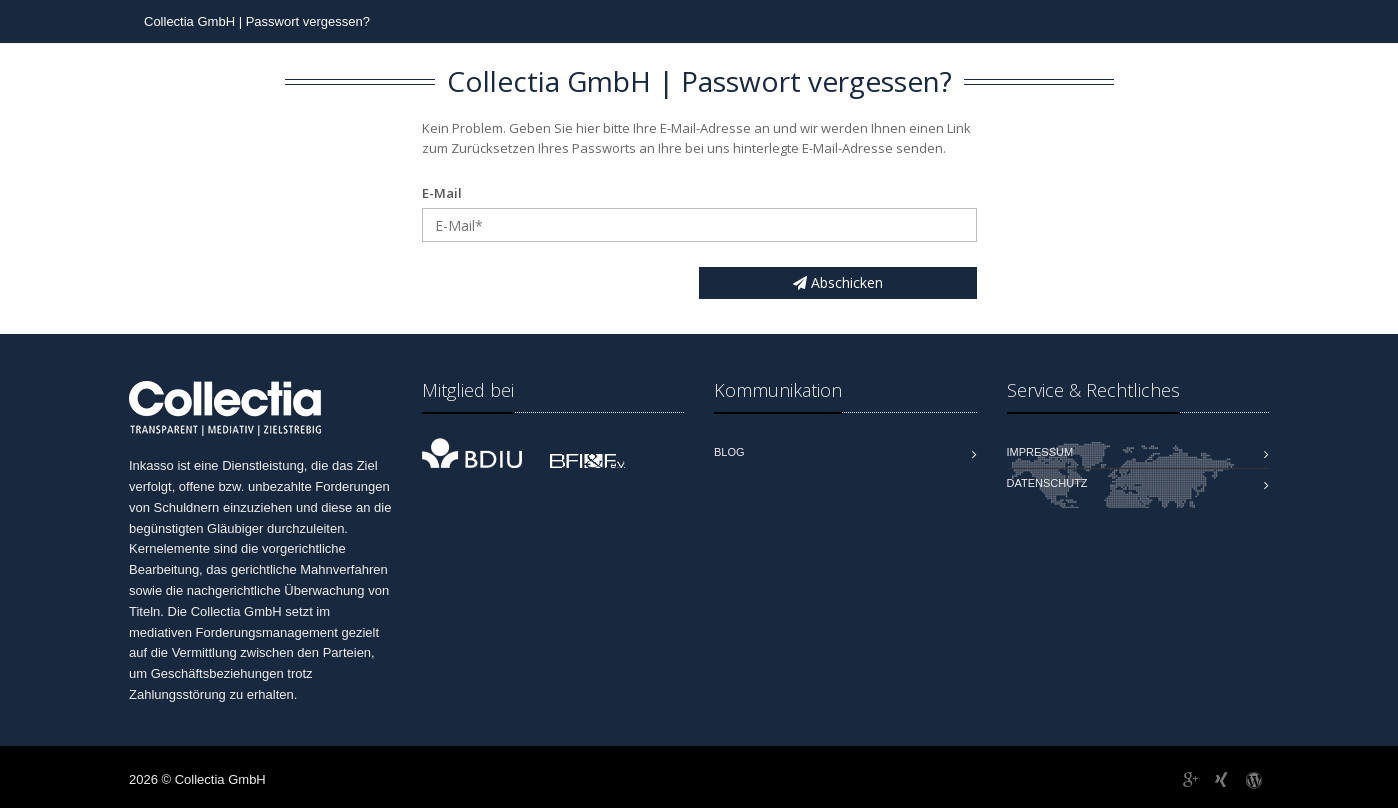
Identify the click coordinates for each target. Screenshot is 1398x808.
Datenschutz (1047, 483)
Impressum (1040, 452)
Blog (729, 452)
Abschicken (838, 282)
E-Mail (442, 193)
